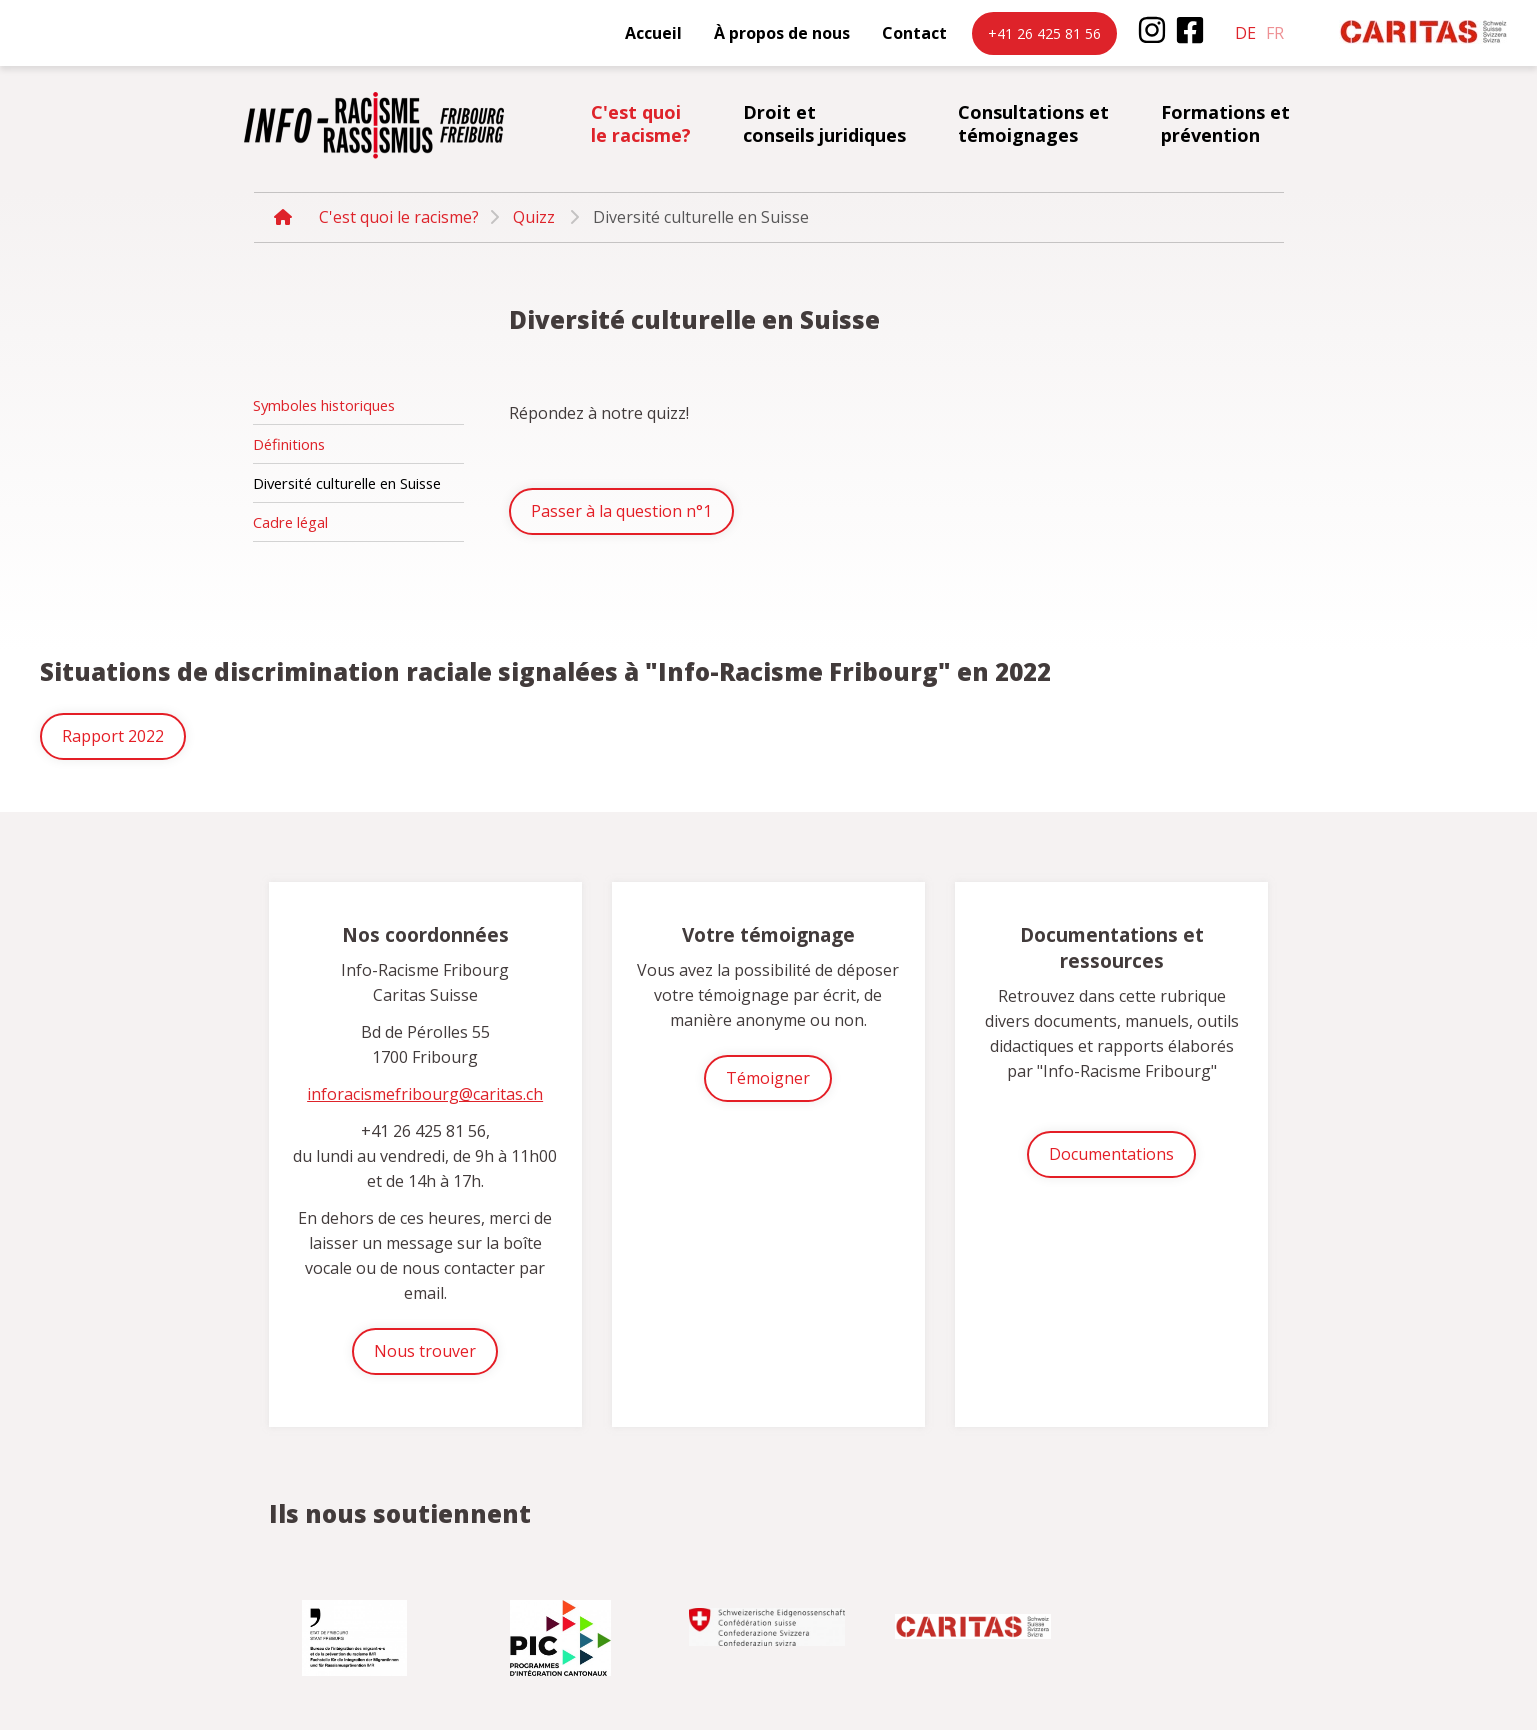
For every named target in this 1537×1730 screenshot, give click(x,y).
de (1245, 33)
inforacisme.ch (374, 125)
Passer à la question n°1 (621, 511)
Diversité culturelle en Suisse (347, 483)
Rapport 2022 (113, 736)
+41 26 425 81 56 (1044, 33)
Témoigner (768, 1078)
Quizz (534, 217)
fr (1275, 33)
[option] (357, 1630)
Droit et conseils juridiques (824, 123)
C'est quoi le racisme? (641, 123)
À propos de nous (782, 33)
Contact (914, 33)
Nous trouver (425, 1351)
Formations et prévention (1225, 123)
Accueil (653, 33)
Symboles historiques (324, 405)
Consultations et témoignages (1033, 123)
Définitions (289, 444)
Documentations (1111, 1154)
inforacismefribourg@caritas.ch (425, 1094)
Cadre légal (290, 522)
